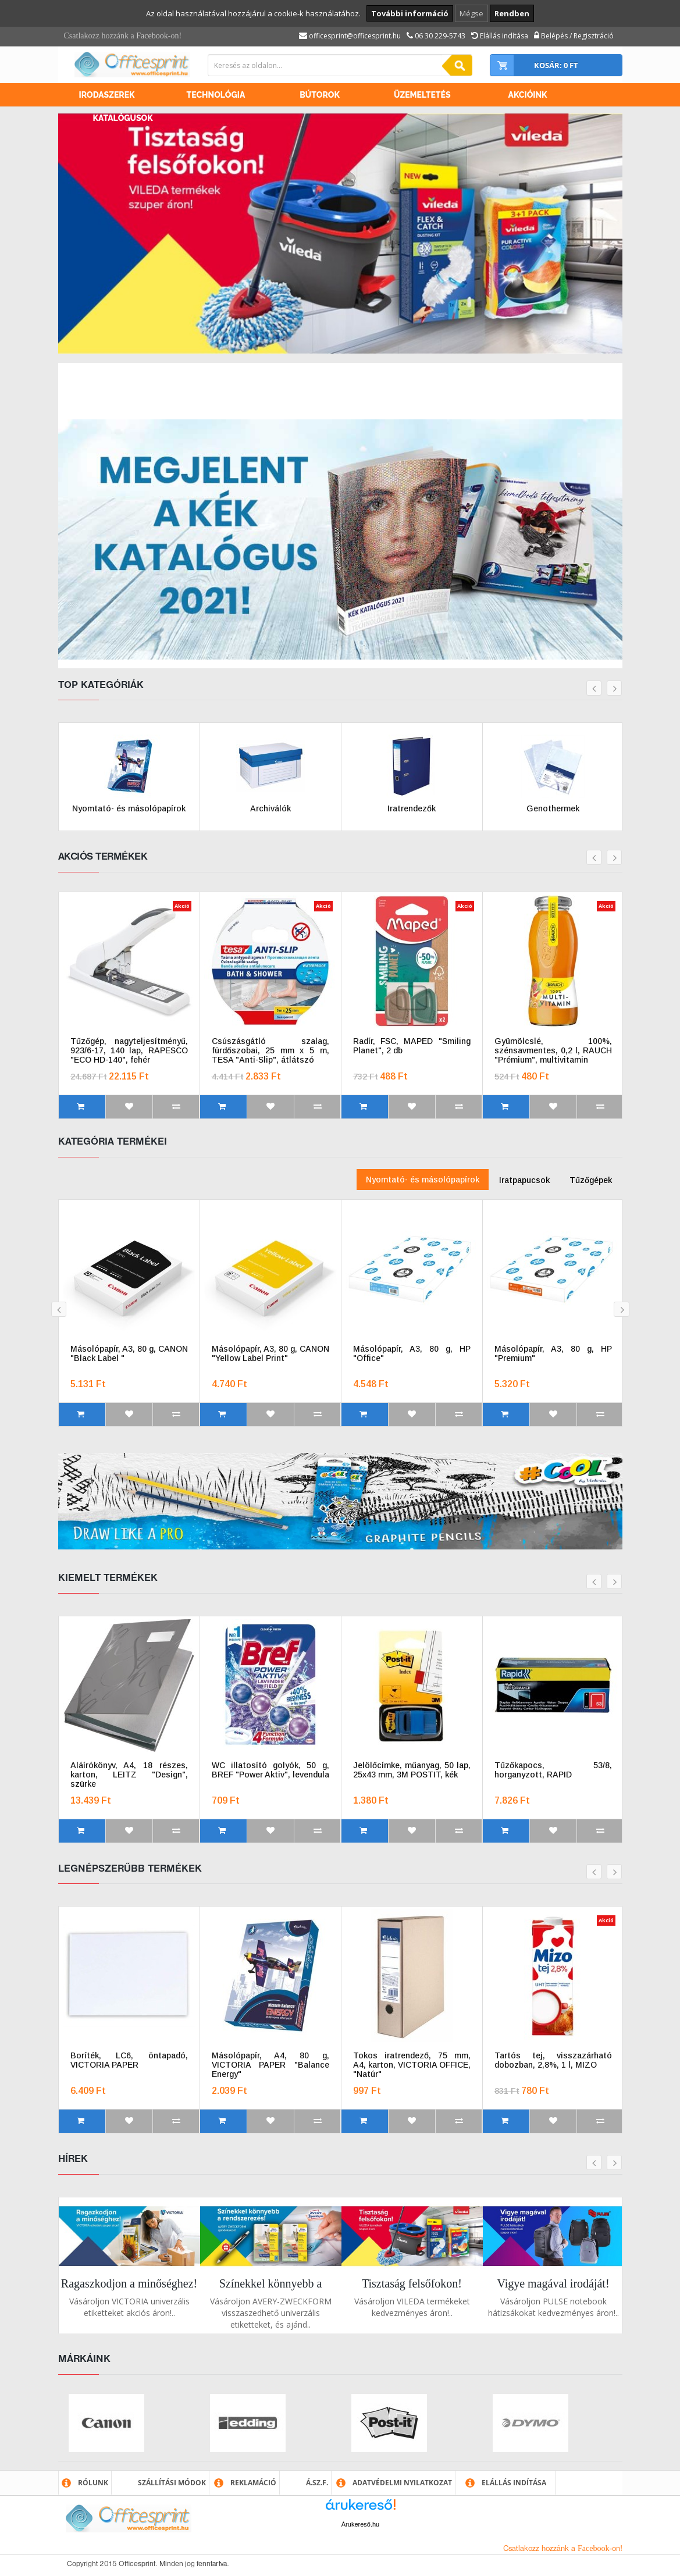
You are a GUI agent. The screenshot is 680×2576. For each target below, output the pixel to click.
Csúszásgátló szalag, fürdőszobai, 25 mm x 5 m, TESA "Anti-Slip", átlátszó (270, 1050)
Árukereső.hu (360, 2524)
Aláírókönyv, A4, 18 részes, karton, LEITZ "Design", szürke (129, 1774)
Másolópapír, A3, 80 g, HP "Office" (412, 1353)
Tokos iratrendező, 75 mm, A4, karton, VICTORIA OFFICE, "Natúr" (412, 2065)
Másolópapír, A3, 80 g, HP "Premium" (553, 1353)
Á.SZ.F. (317, 2483)
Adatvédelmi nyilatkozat (402, 2483)
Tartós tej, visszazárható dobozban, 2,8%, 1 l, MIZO (553, 2060)
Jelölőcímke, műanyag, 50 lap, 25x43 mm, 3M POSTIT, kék (412, 1770)
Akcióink (527, 94)
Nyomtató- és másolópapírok (422, 1179)
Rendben (511, 13)
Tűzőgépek (590, 1180)
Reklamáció (253, 2483)
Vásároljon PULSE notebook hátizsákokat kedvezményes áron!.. (553, 2307)
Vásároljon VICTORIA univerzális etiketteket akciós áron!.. (129, 2307)
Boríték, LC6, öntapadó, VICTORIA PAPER (129, 2060)
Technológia (216, 94)
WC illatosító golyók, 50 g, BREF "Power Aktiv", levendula (270, 1770)
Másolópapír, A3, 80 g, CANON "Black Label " (129, 1353)
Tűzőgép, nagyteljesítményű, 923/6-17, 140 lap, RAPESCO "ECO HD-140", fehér (129, 1050)
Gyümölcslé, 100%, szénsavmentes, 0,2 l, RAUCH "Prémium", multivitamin (553, 1050)
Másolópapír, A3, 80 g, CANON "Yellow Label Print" (270, 1353)
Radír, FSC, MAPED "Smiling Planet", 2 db (412, 1045)
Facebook (152, 35)
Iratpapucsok (524, 1180)
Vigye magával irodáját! (553, 2283)
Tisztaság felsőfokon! (412, 2283)
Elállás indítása (514, 2483)
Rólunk (93, 2483)
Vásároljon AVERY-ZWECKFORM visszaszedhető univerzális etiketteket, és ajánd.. (271, 2313)
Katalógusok (123, 118)
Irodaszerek (107, 94)
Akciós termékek (103, 857)
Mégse (471, 13)
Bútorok (320, 94)
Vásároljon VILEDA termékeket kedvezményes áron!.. (412, 2307)
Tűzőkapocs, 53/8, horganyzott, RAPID (553, 1770)
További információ (409, 13)
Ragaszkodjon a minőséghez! (129, 2283)
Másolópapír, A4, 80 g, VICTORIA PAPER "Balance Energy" (270, 2065)
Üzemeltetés (422, 94)
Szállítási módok (172, 2483)
